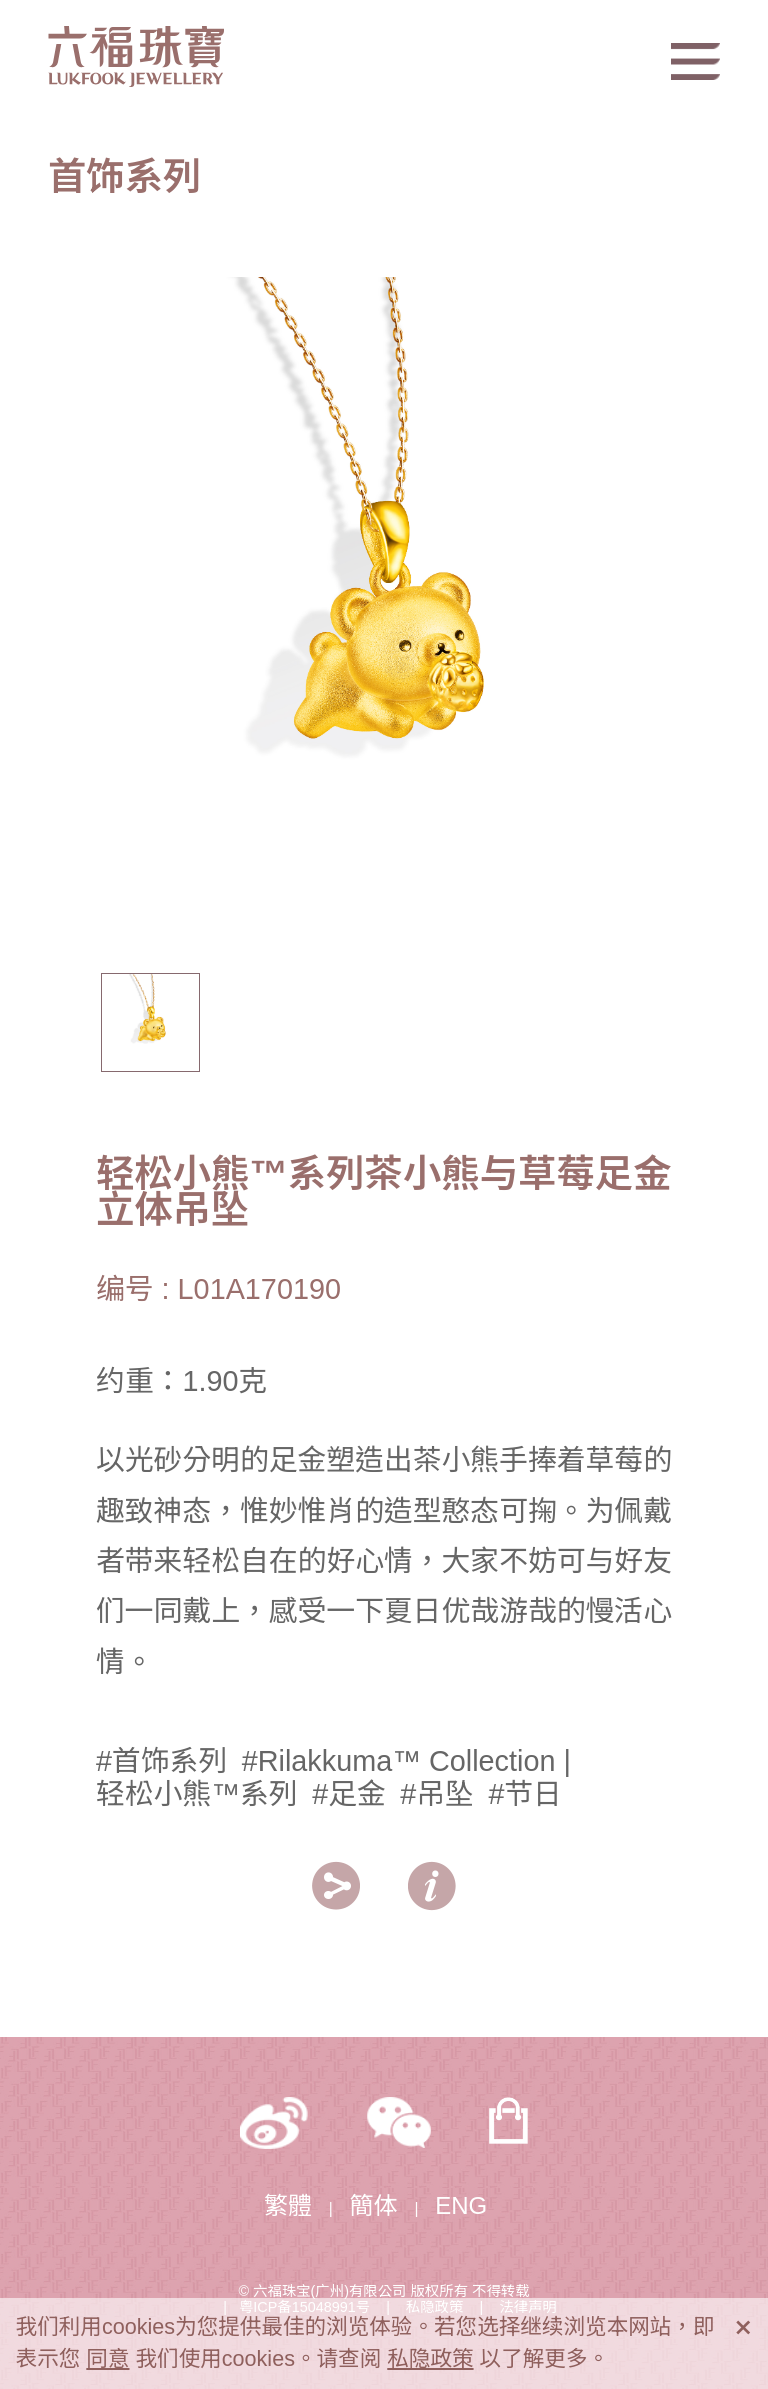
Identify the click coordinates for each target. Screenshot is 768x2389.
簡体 (374, 2205)
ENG (461, 2205)
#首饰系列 (161, 1761)
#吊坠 (437, 1794)
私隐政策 (430, 2358)
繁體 (288, 2205)
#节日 (525, 1794)
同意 (107, 2358)
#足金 (349, 1794)
